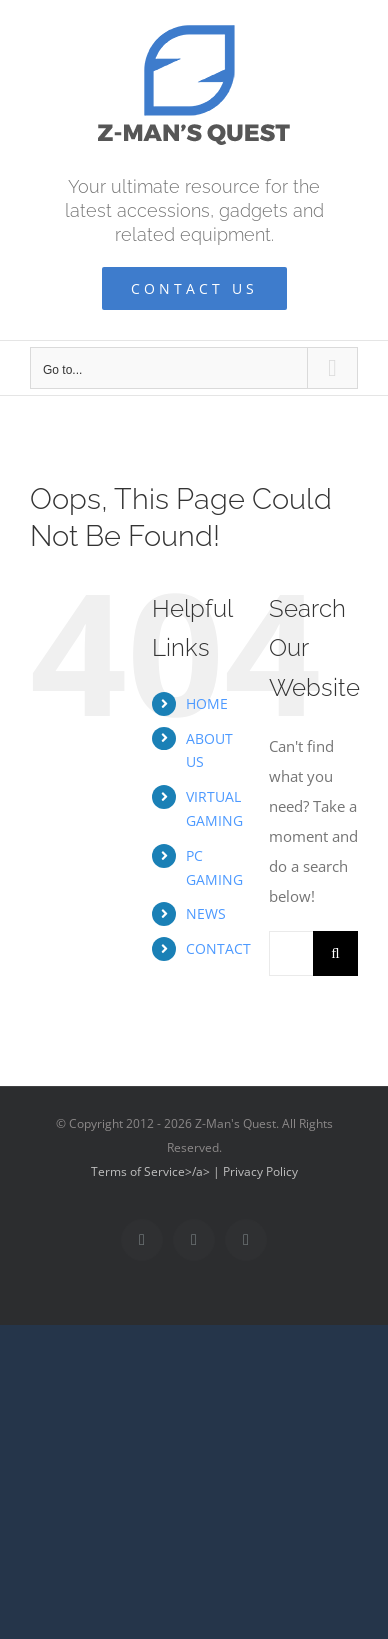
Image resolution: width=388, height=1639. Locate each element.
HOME (207, 703)
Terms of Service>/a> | (157, 1171)
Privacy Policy (260, 1171)
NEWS (206, 913)
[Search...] (291, 953)
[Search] (335, 953)
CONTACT (218, 948)
